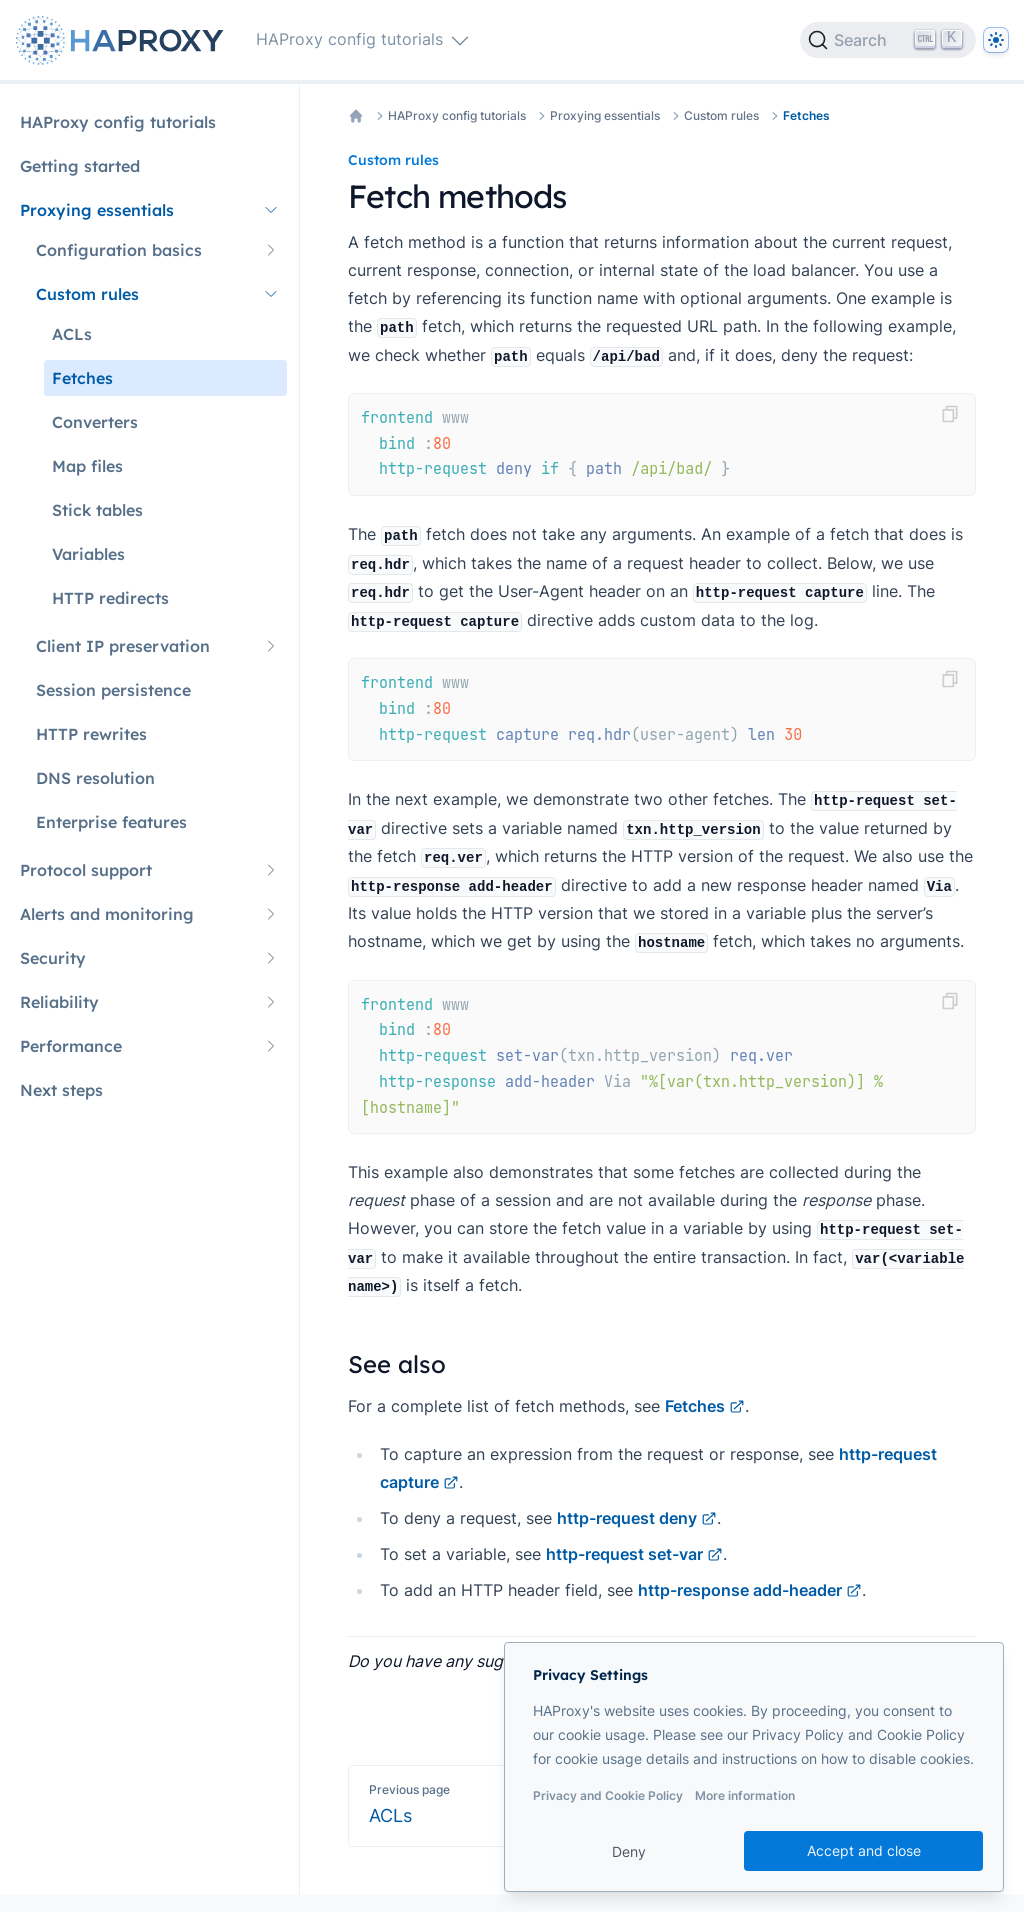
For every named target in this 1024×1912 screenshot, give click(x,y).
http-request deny (637, 1518)
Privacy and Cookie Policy (608, 1795)
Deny (629, 1851)
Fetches (806, 115)
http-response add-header (750, 1590)
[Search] (888, 40)
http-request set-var (634, 1554)
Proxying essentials (605, 115)
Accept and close (864, 1850)
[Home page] (124, 40)
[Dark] (996, 40)
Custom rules (721, 115)
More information (745, 1795)
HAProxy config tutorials (457, 115)
